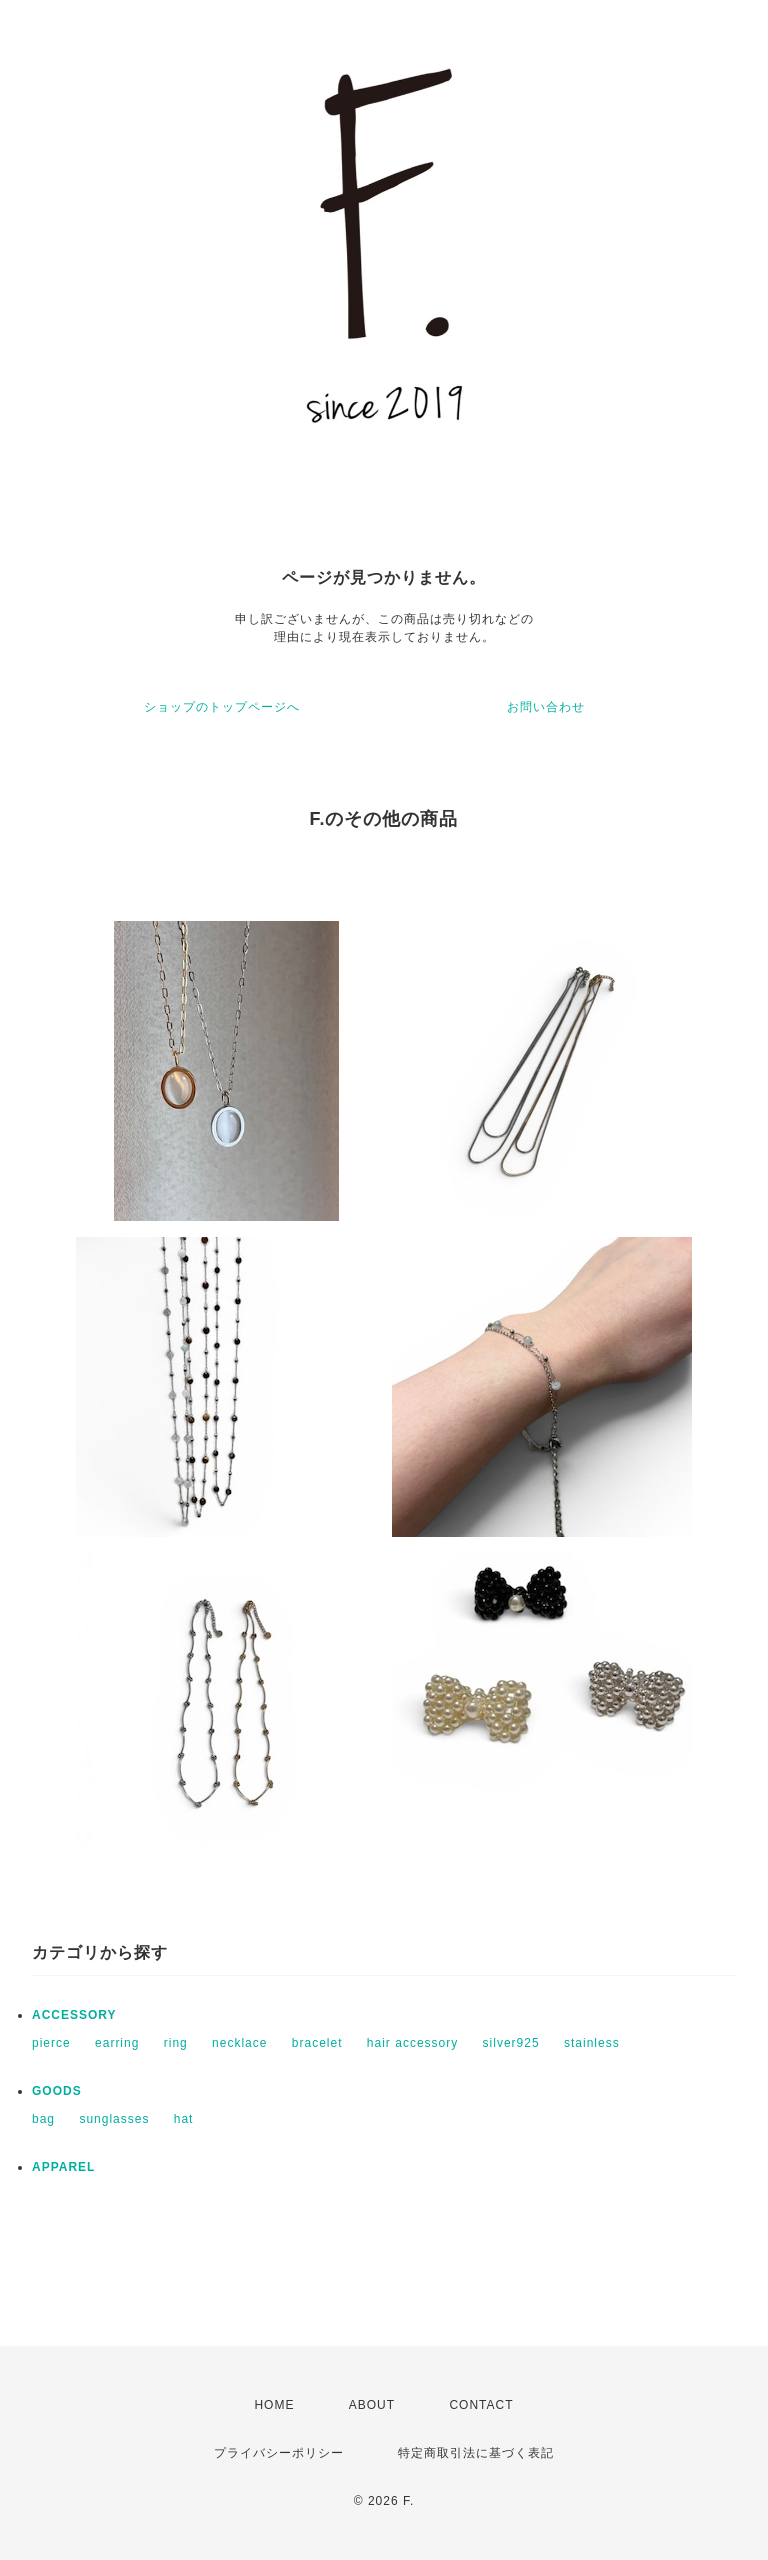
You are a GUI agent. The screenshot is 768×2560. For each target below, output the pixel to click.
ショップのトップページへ (222, 707)
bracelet (317, 2043)
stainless (592, 2043)
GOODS (57, 2091)
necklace (239, 2043)
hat (184, 2119)
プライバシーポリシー (279, 2453)
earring (117, 2043)
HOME (274, 2405)
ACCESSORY (74, 2015)
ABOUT (372, 2405)
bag (43, 2119)
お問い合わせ (546, 707)
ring (176, 2043)
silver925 (511, 2043)
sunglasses (114, 2119)
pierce (51, 2043)
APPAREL (63, 2167)
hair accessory (412, 2043)
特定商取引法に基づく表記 (476, 2453)
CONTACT (481, 2405)
